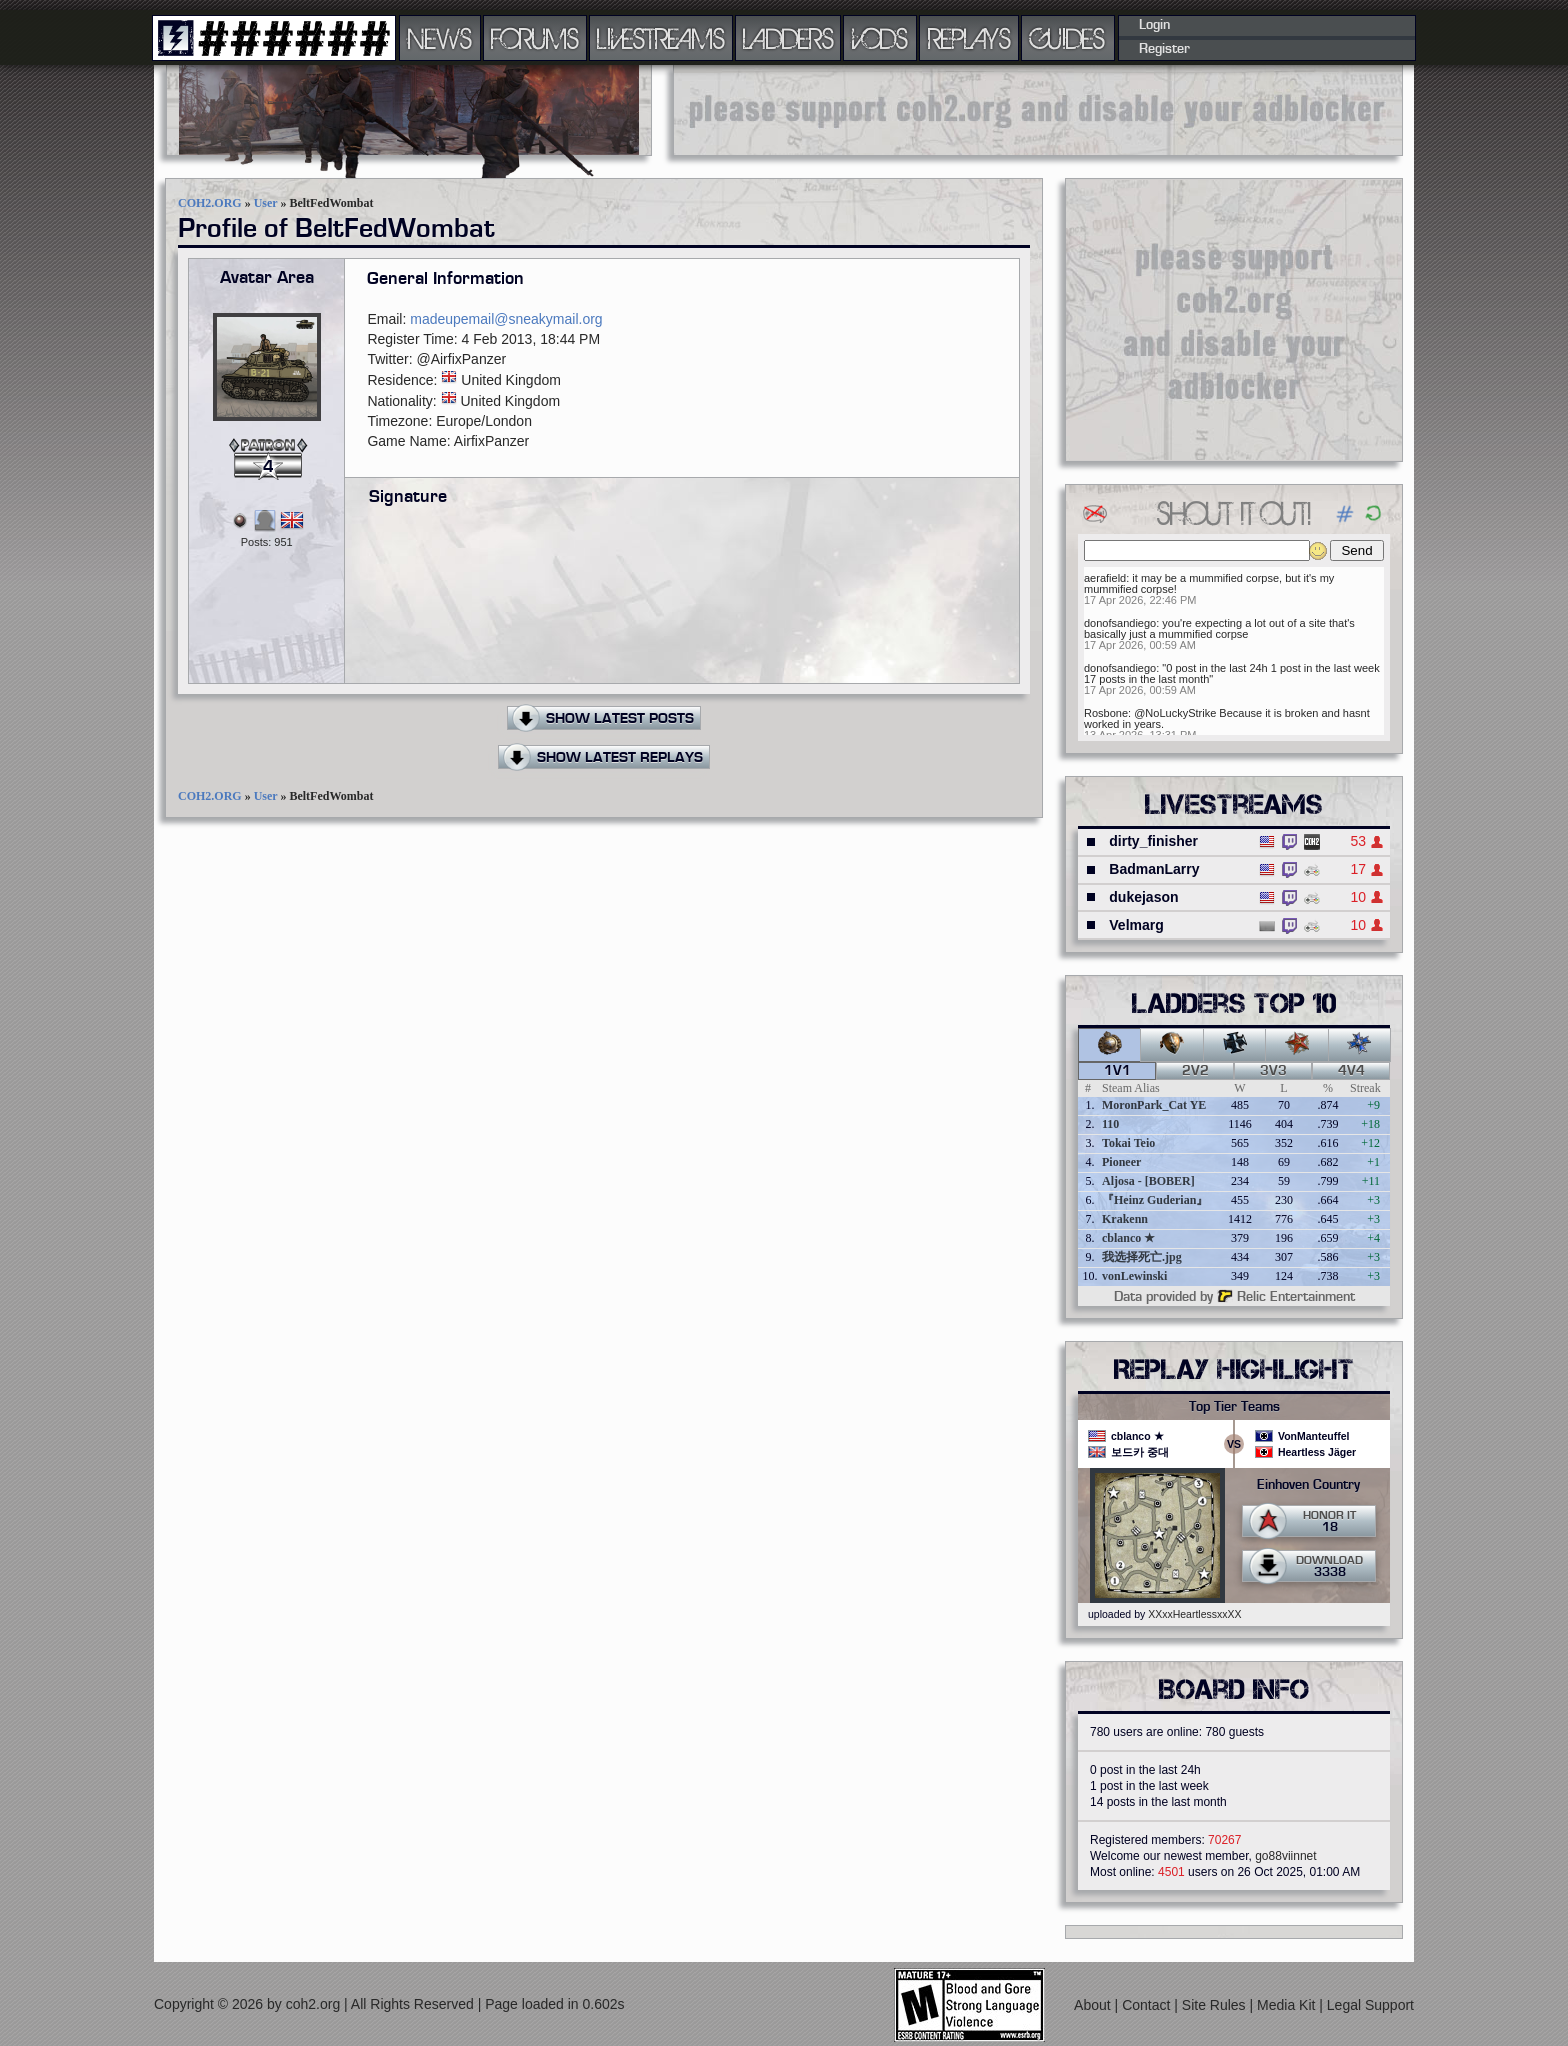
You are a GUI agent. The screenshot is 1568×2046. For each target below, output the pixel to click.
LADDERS (788, 38)
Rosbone (1106, 713)
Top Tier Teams (1234, 1407)
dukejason (1143, 897)
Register (1164, 49)
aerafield (1105, 578)
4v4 (1351, 1071)
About (1094, 2005)
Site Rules (1216, 2005)
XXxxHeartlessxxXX (1194, 1614)
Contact (1148, 2005)
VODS (880, 38)
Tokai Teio (1128, 1143)
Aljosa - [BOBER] (1148, 1181)
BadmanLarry (1154, 869)
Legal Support (1370, 2005)
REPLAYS (969, 38)
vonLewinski (1134, 1276)
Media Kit (1288, 2005)
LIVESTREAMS (661, 38)
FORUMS (535, 38)
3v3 (1273, 1071)
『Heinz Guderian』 (1155, 1200)
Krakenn (1125, 1219)
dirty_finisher (1153, 841)
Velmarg (1136, 925)
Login (1154, 25)
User (266, 203)
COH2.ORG (210, 203)
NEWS (440, 38)
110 (1110, 1124)
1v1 (1117, 1071)
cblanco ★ (1128, 1238)
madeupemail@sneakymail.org (506, 319)
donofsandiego (1120, 623)
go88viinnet (1285, 1856)
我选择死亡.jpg (1142, 1257)
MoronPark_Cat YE (1154, 1105)
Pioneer (1121, 1162)
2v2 (1195, 1071)
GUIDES (1068, 38)
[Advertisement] (1038, 110)
